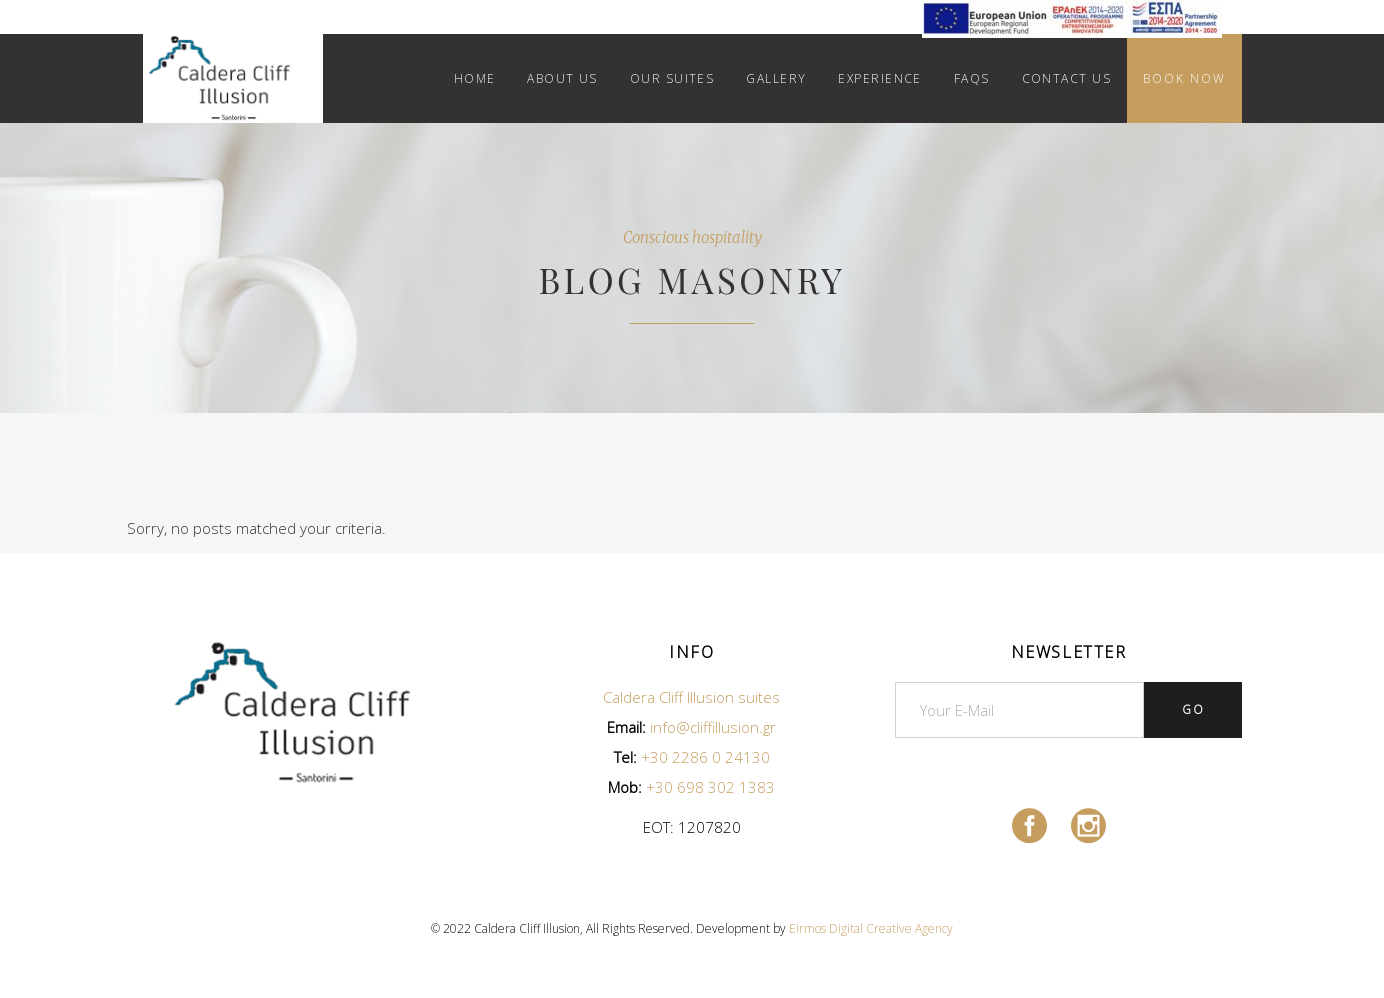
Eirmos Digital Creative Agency (871, 928)
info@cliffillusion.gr (713, 727)
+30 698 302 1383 (710, 787)
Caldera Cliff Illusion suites (691, 697)
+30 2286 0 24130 (705, 757)
